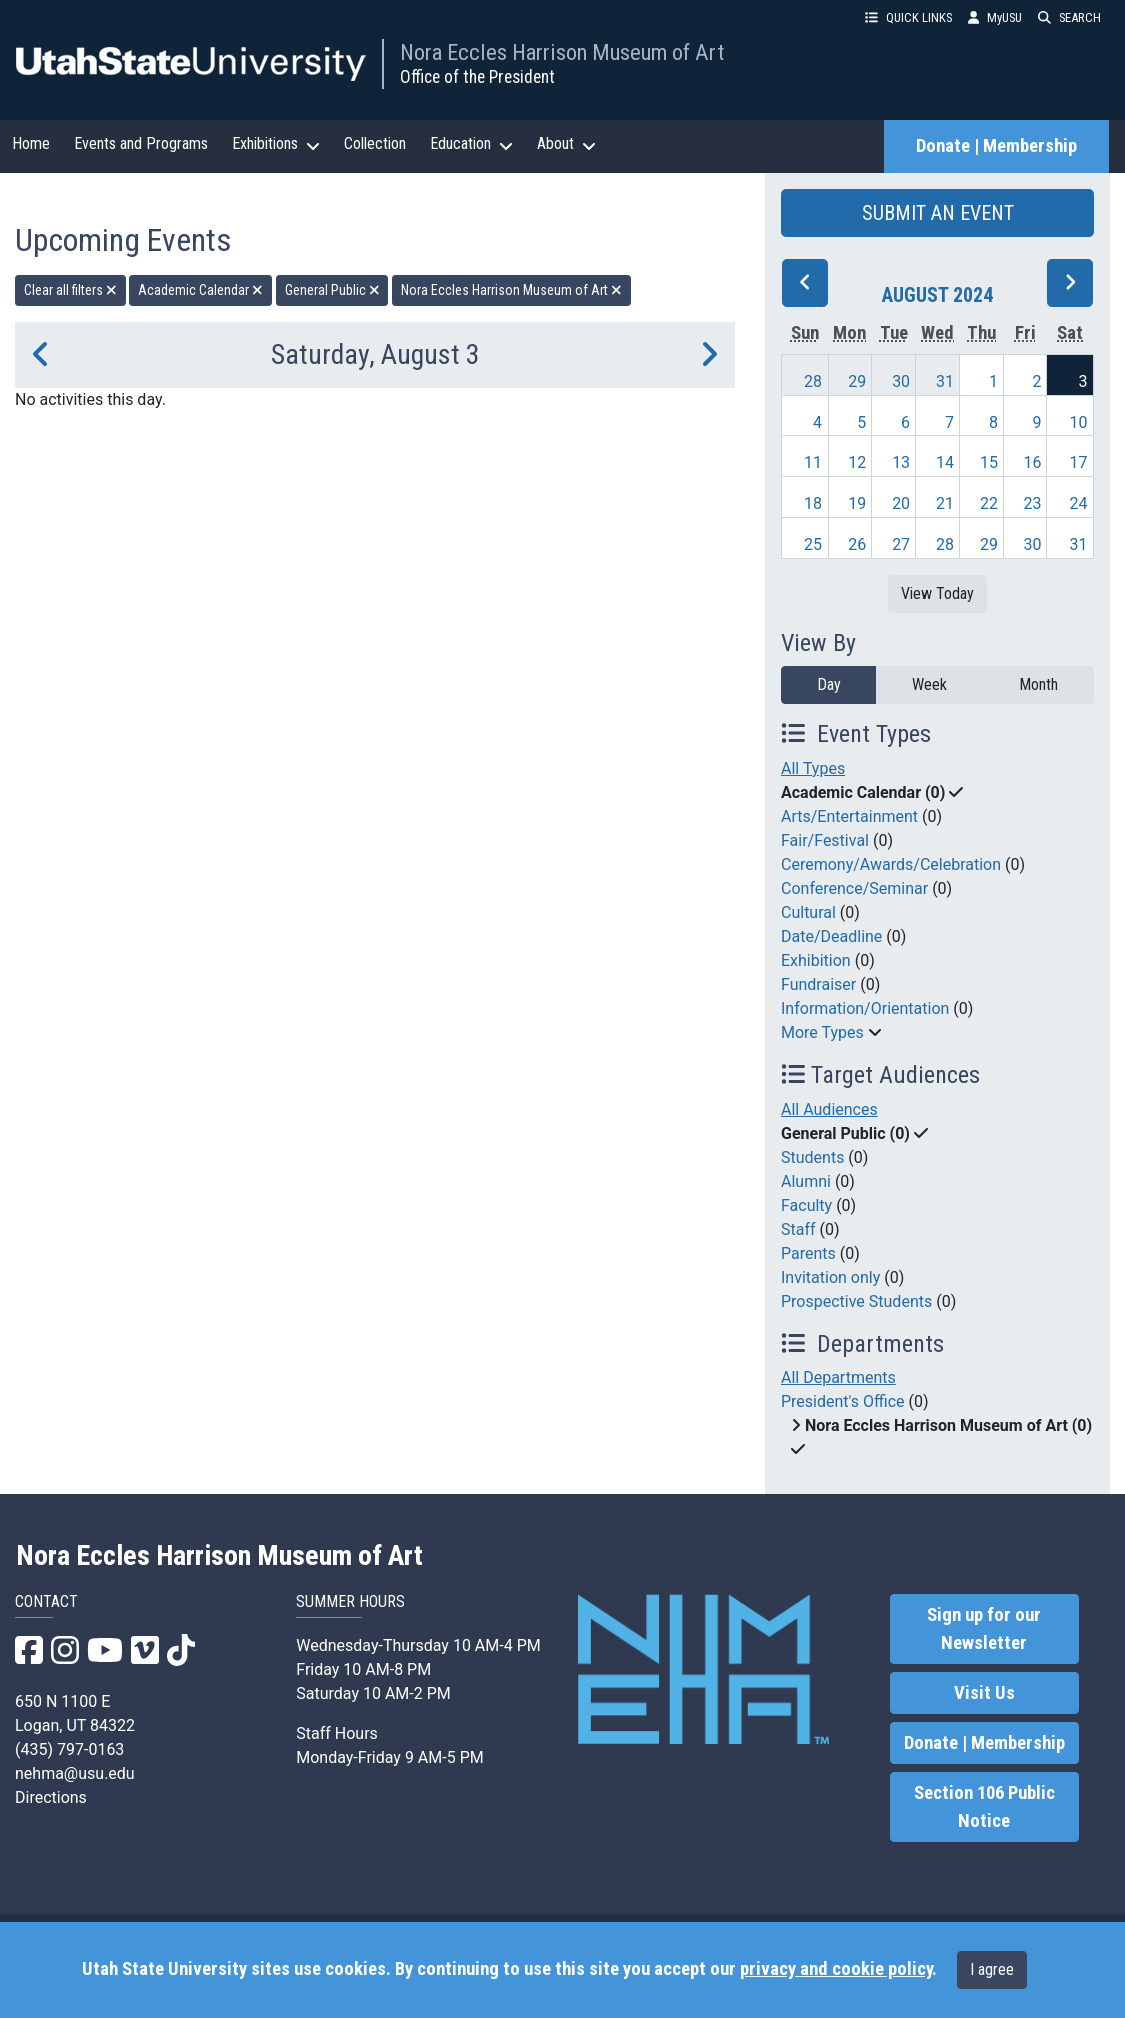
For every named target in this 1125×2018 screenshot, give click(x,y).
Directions (51, 1797)
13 (901, 462)
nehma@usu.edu (75, 1773)
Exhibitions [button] (276, 144)
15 (989, 462)
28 (813, 381)
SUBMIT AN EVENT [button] (938, 213)
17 (1079, 462)
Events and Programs (141, 143)
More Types (822, 1032)
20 (901, 503)
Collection (375, 143)
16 (1032, 462)
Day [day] (829, 684)
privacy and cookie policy (836, 1969)
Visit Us (984, 1693)
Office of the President (477, 77)
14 (945, 462)
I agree (992, 1969)
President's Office (843, 1401)
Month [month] (1038, 684)
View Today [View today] (937, 593)
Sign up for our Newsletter (984, 1629)
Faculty (806, 1205)
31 (945, 381)
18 (813, 503)
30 (901, 381)
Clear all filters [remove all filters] (70, 290)
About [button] (566, 144)
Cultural (808, 912)
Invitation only (830, 1277)
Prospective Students (856, 1301)
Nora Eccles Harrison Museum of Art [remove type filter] (511, 290)
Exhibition (816, 960)
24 (1079, 503)
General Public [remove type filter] (332, 290)
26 (857, 544)
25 (813, 544)
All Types (813, 768)
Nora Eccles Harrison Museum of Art (562, 52)
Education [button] (471, 144)
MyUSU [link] (995, 17)
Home (31, 143)
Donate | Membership (996, 146)
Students (812, 1157)
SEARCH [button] (1069, 17)
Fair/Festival (825, 840)
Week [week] (929, 684)
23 (1032, 503)
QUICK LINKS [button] (908, 17)
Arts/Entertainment (849, 816)
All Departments (838, 1377)
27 (901, 544)
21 (945, 503)
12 (857, 462)
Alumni (806, 1181)
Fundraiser (818, 984)
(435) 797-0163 (69, 1749)
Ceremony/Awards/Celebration (891, 864)
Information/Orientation (865, 1008)
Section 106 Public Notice (984, 1807)
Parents (808, 1253)
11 (813, 462)
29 (857, 381)
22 (989, 503)
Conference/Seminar (854, 888)
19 (857, 503)
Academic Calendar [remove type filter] (200, 290)
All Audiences (829, 1109)
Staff (798, 1229)
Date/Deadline (831, 936)
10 (1079, 422)
